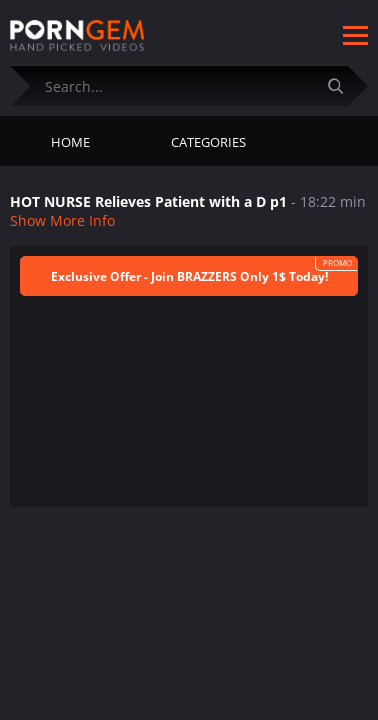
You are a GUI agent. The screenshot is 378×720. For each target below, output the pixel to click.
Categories (208, 142)
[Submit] (343, 85)
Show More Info (62, 220)
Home (70, 142)
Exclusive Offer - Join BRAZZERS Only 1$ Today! (189, 276)
